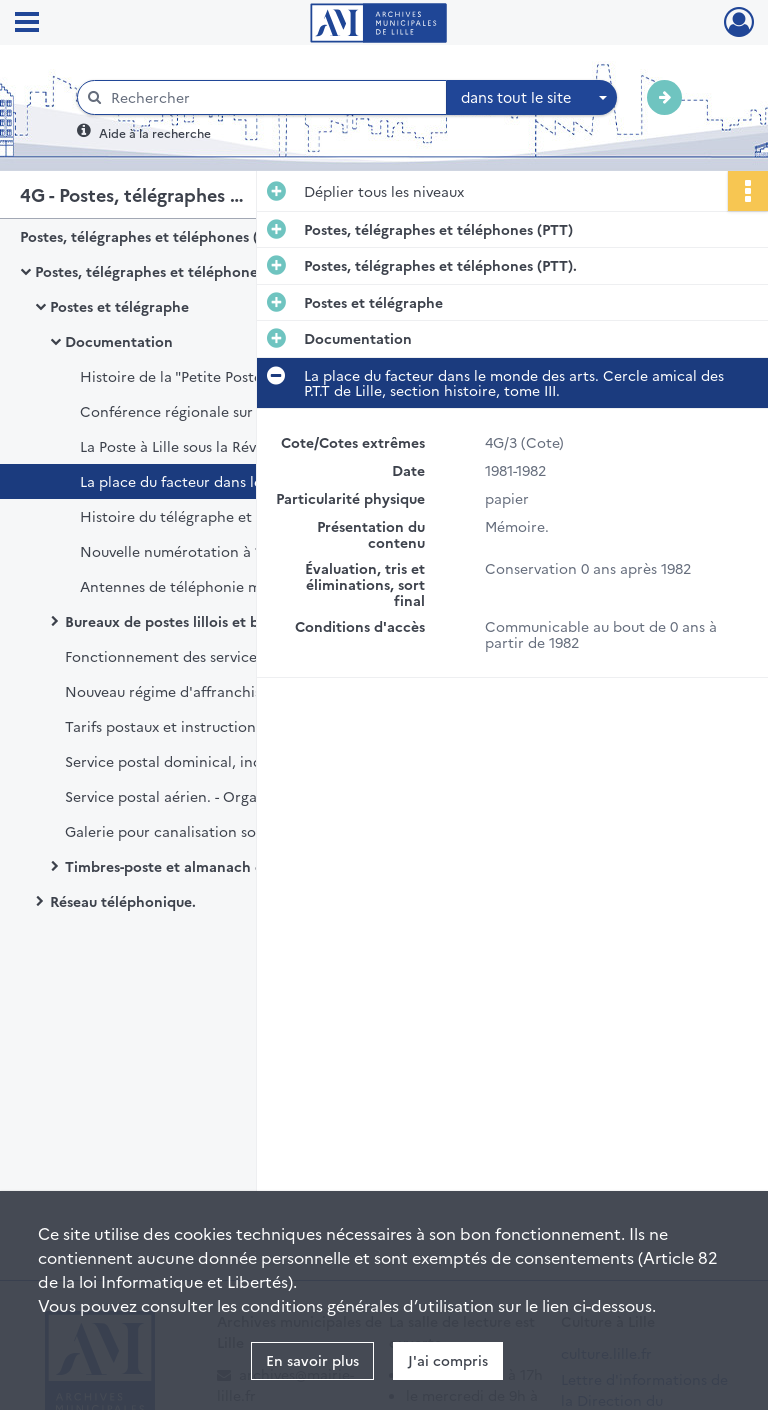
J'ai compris (448, 1360)
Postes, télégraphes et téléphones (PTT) (154, 236)
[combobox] (532, 98)
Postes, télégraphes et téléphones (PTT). (171, 271)
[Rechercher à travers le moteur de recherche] (272, 97)
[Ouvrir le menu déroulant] (27, 24)
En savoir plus (312, 1360)
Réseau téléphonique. (123, 901)
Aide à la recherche (155, 132)
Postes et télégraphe (119, 306)
